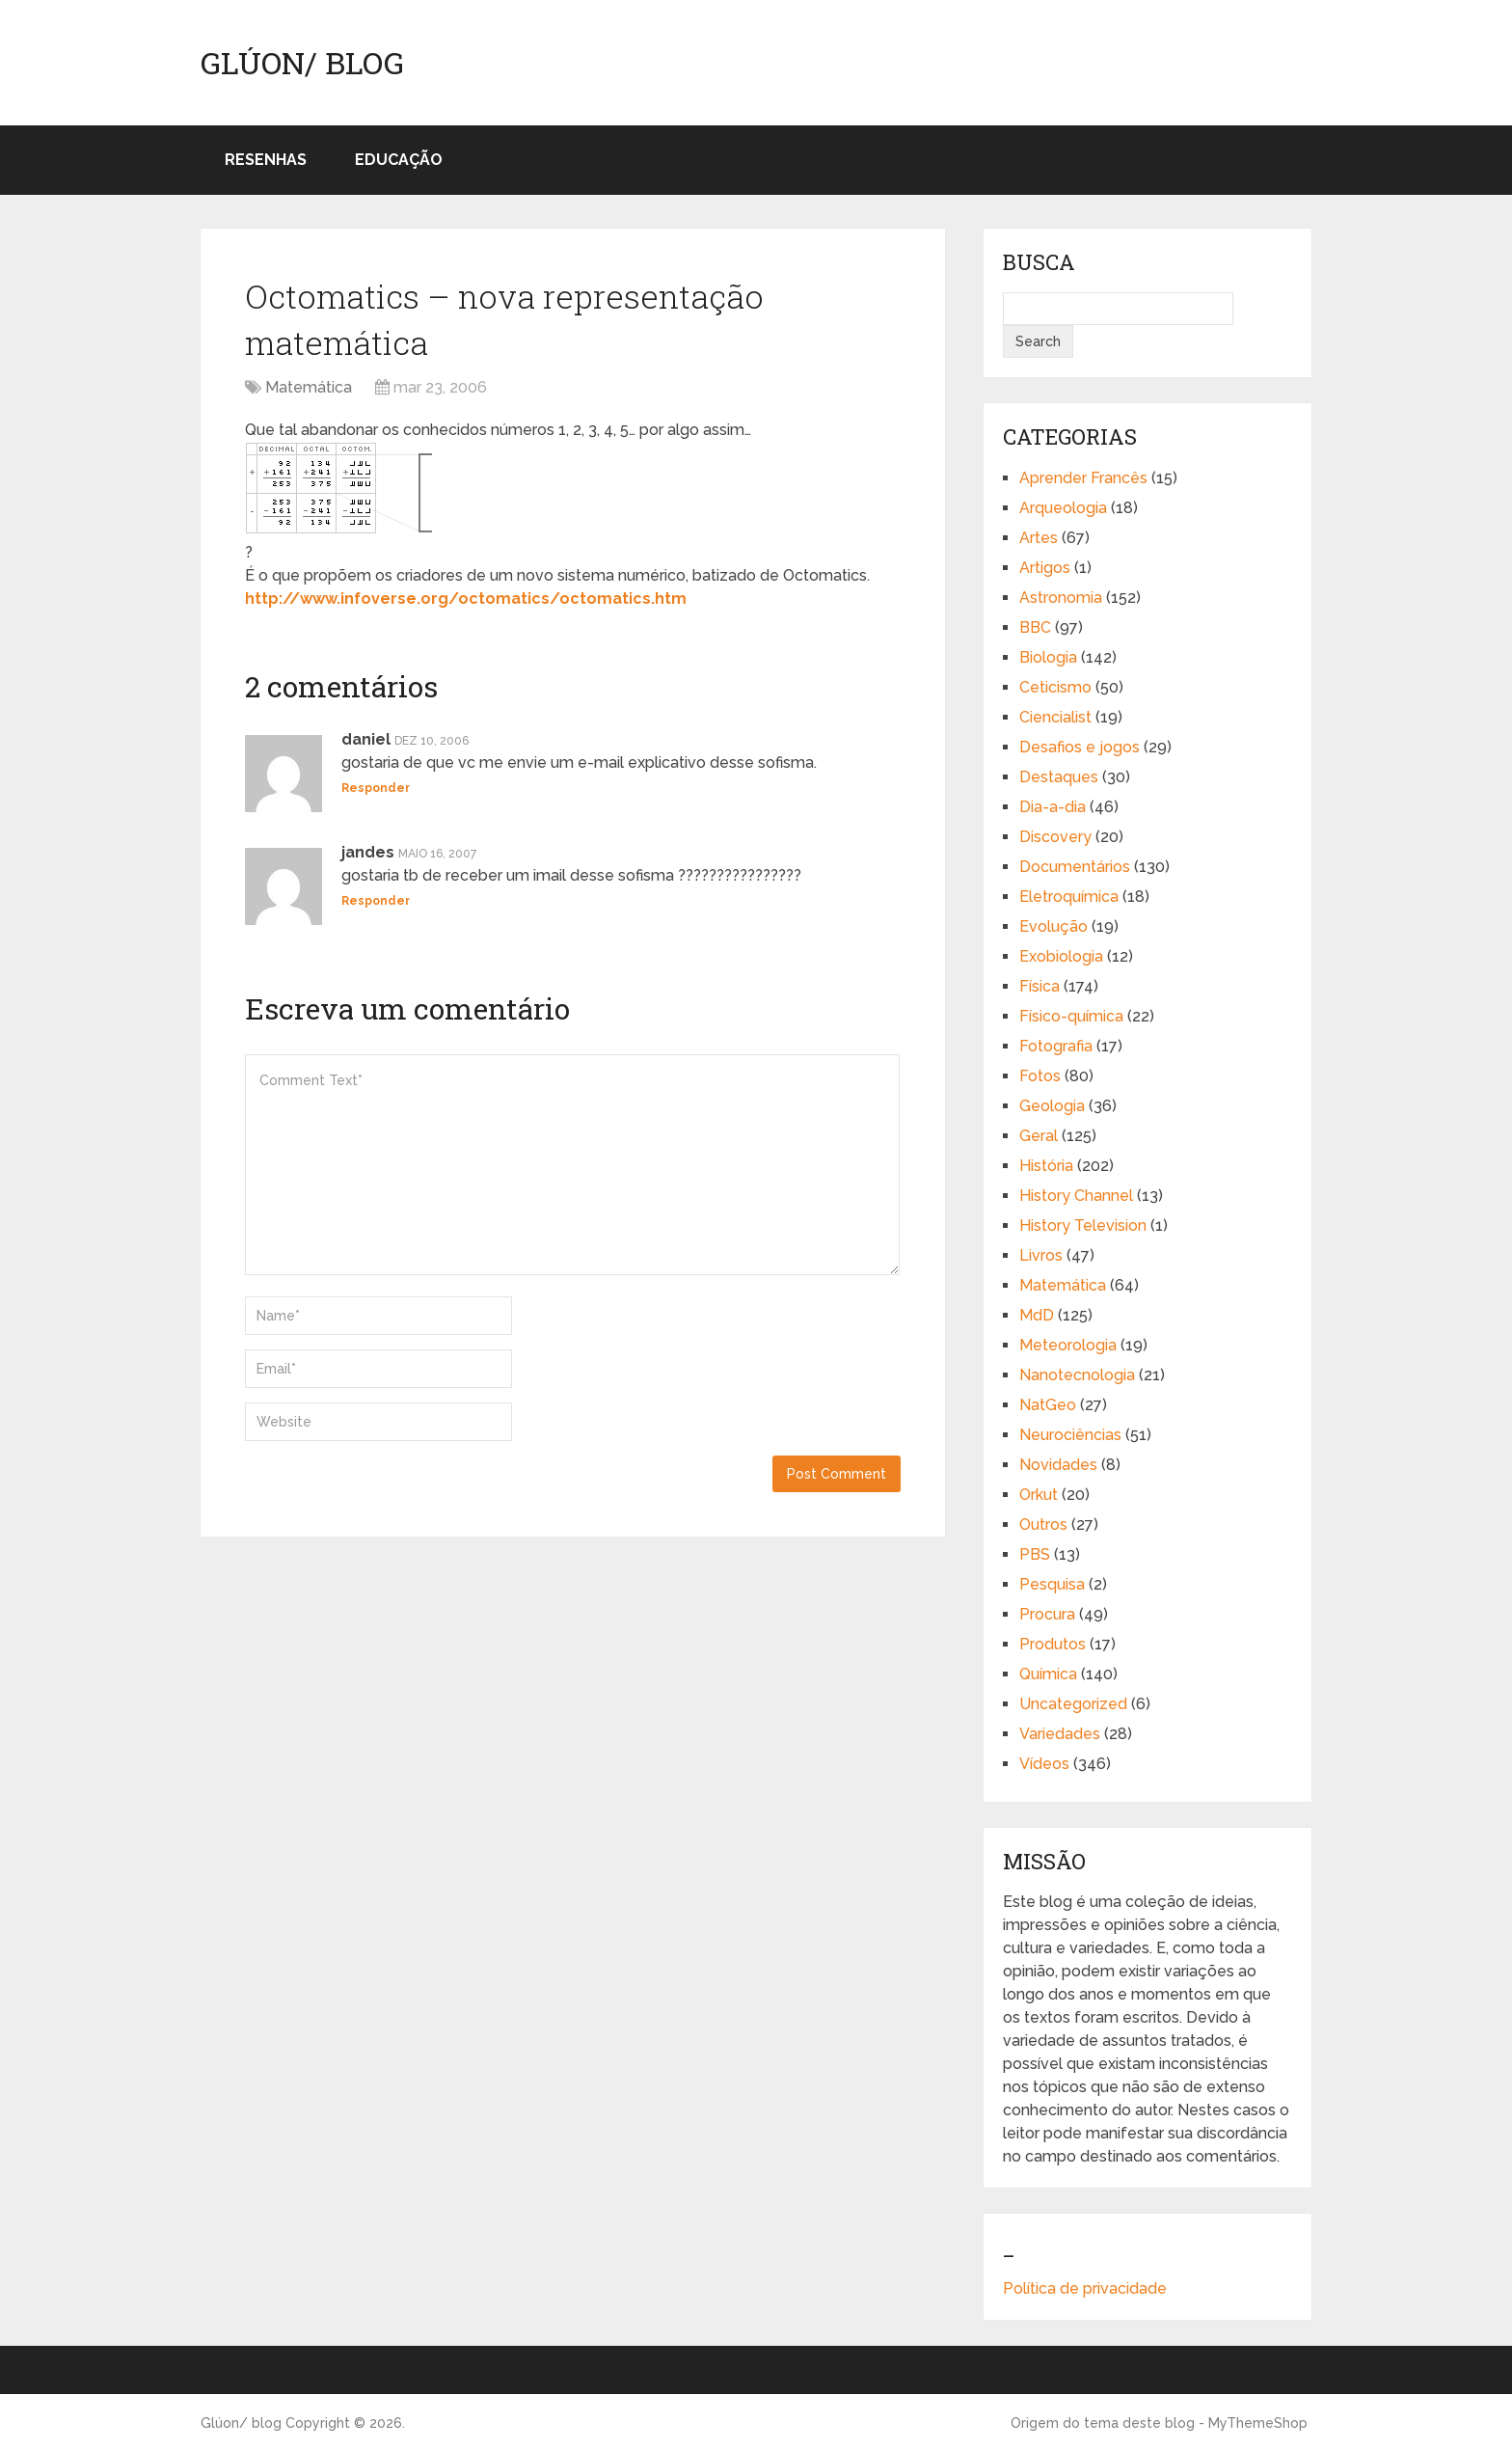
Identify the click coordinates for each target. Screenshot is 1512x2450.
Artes (1038, 538)
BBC (1035, 627)
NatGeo (1047, 1405)
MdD (1036, 1315)
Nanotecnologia (1077, 1375)
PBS (1034, 1554)
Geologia (1052, 1106)
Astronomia (1060, 597)
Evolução (1053, 926)
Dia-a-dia (1052, 807)
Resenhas (266, 159)
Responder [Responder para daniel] (375, 788)
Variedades (1059, 1734)
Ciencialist (1055, 717)
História (1046, 1166)
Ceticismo (1055, 687)
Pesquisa (1052, 1584)
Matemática (308, 387)
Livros (1041, 1255)
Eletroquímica (1069, 896)
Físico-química (1071, 1016)
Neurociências (1070, 1435)
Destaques (1058, 777)
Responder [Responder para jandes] (375, 901)
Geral (1038, 1136)
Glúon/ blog (302, 62)
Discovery (1055, 837)
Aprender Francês (1083, 478)
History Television (1083, 1225)
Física (1039, 986)
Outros (1043, 1524)
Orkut (1038, 1494)
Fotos (1040, 1076)
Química (1048, 1674)
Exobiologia (1061, 956)
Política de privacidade (1085, 2288)
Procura (1047, 1614)
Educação (399, 159)
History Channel (1076, 1195)
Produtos (1052, 1644)
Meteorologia (1068, 1345)
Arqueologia (1063, 508)
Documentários (1074, 867)
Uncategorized (1073, 1704)
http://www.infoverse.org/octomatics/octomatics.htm (466, 598)
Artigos (1044, 567)
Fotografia (1056, 1046)
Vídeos (1044, 1764)
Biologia (1048, 657)
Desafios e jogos (1079, 747)
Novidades (1058, 1465)
